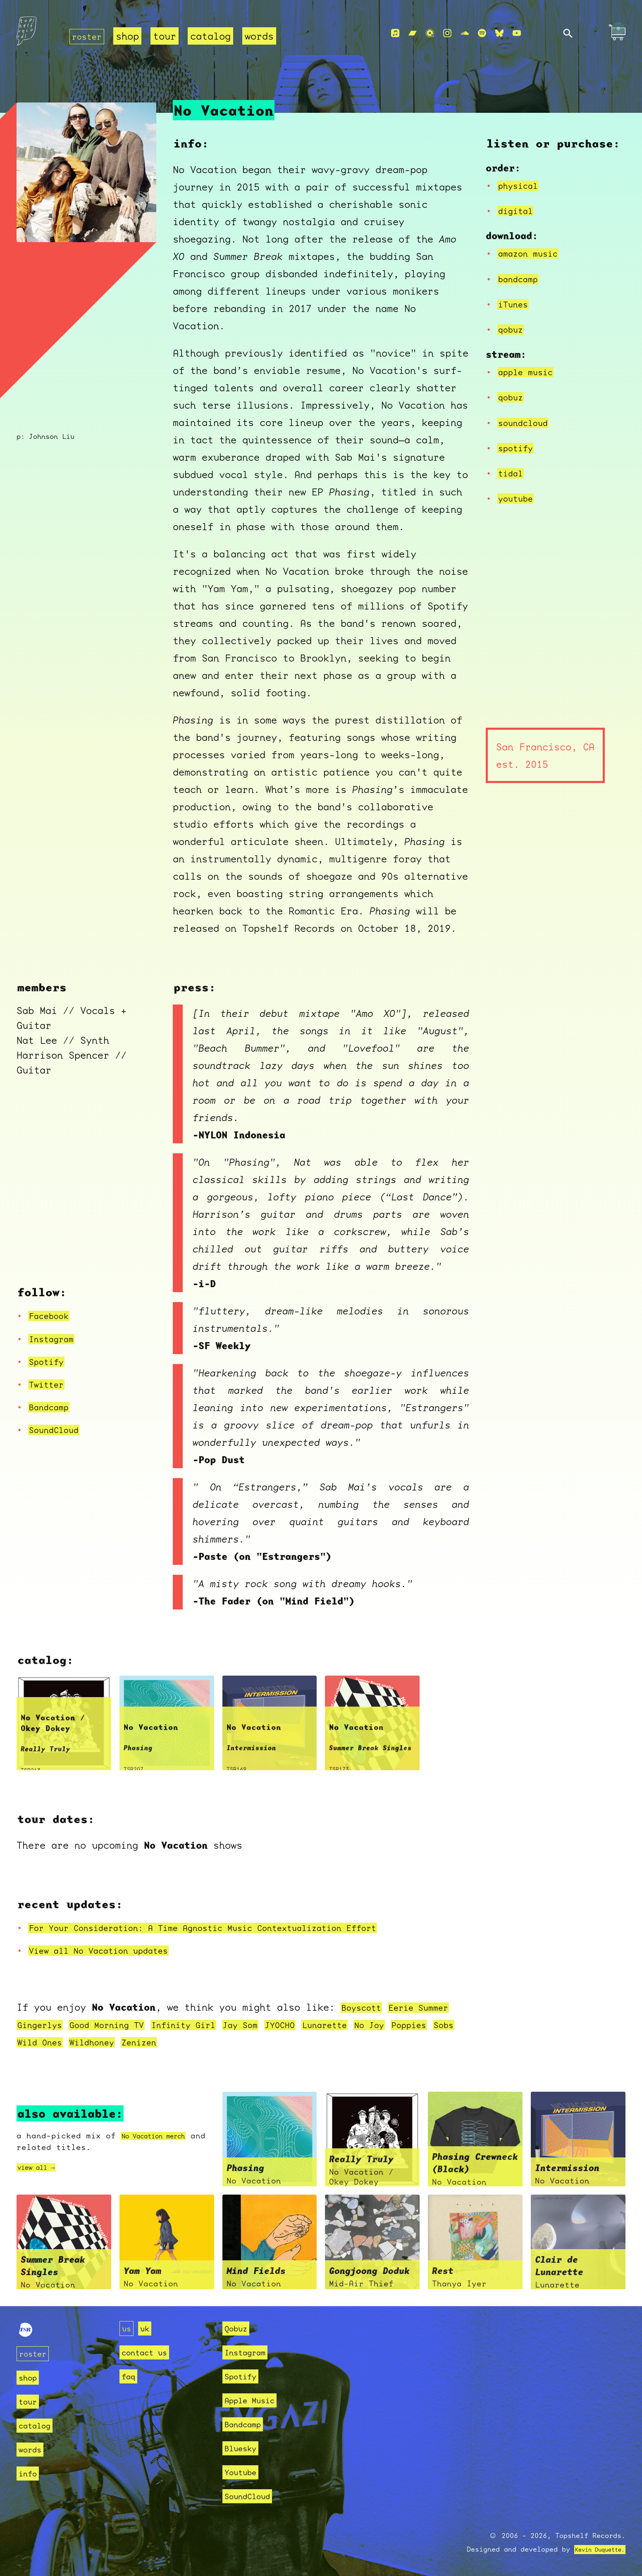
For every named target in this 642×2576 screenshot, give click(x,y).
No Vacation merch (164, 2136)
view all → (42, 2167)
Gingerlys (43, 2025)
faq (130, 2376)
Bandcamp (52, 1407)
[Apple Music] (395, 33)
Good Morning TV (120, 2025)
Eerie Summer (430, 2007)
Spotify (49, 1361)
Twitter (49, 1384)
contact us (148, 2352)
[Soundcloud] (465, 33)
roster (89, 36)
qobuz (512, 329)
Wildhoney (181, 2042)
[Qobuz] (430, 33)
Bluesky (243, 2448)
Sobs (76, 2042)
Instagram (55, 1339)
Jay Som (274, 2025)
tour (169, 36)
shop (132, 36)
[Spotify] (482, 33)
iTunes (515, 304)
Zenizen (235, 2042)
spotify (518, 448)
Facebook (52, 1315)
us (127, 2328)
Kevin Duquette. (594, 2549)
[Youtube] (517, 33)
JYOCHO (319, 2025)
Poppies (37, 2042)
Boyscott (364, 2007)
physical (521, 185)
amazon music (533, 253)
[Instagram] (447, 33)
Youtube (243, 2472)
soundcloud (527, 423)
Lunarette (370, 2025)
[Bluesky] (499, 33)
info (29, 2473)
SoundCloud (58, 1430)
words (264, 36)
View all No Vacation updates (110, 1950)
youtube (518, 498)
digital (518, 211)
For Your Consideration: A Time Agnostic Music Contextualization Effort (231, 1927)
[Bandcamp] (413, 33)
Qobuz (237, 2328)
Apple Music (254, 2400)
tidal (512, 473)
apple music (530, 372)
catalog (215, 36)
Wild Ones (122, 2042)
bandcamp (521, 279)
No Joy (421, 2025)
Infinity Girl (209, 2025)
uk (147, 2328)
